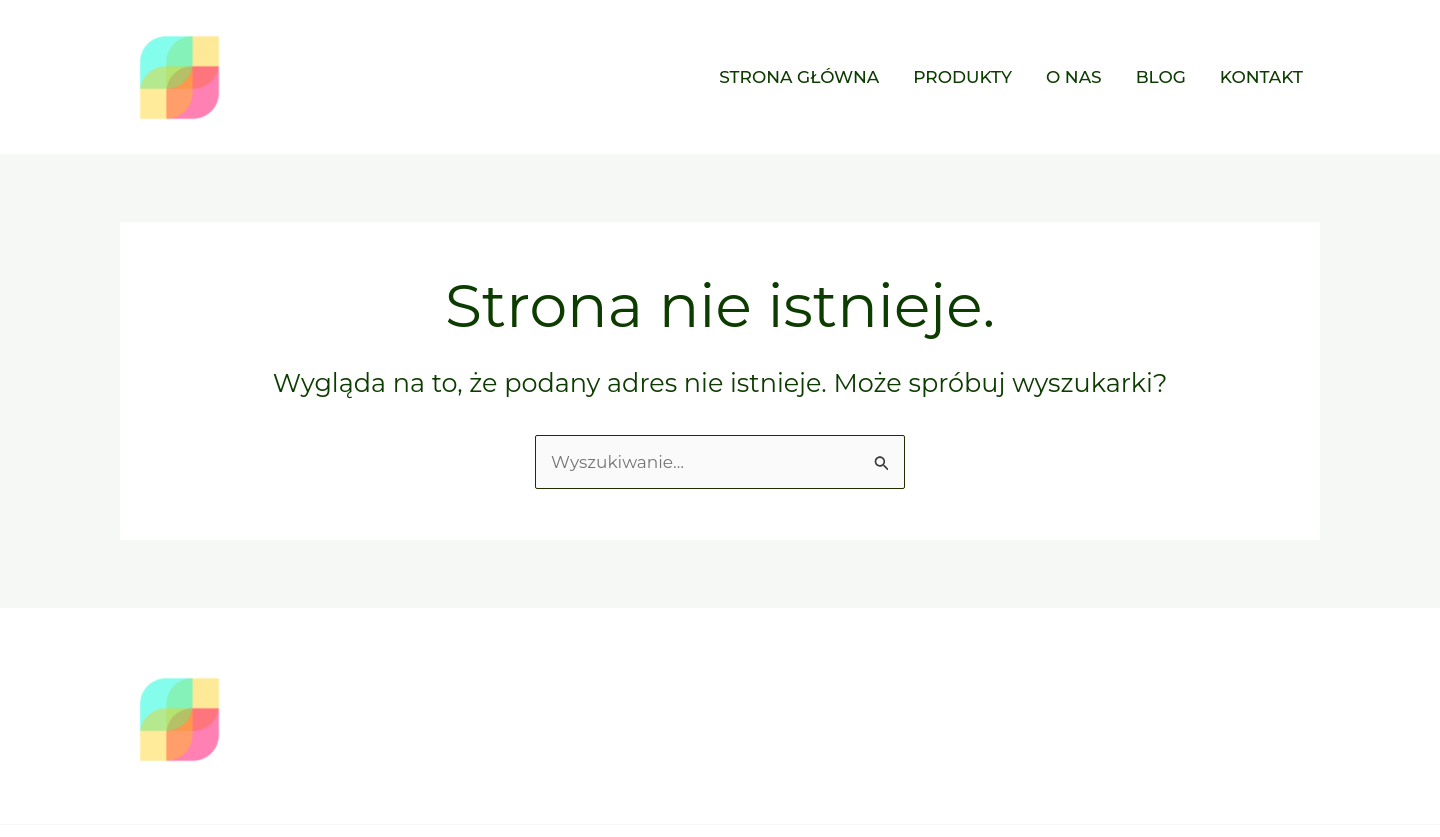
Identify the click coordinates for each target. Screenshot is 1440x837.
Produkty (962, 77)
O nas (1074, 77)
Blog (1161, 77)
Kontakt (1261, 77)
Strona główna (799, 77)
